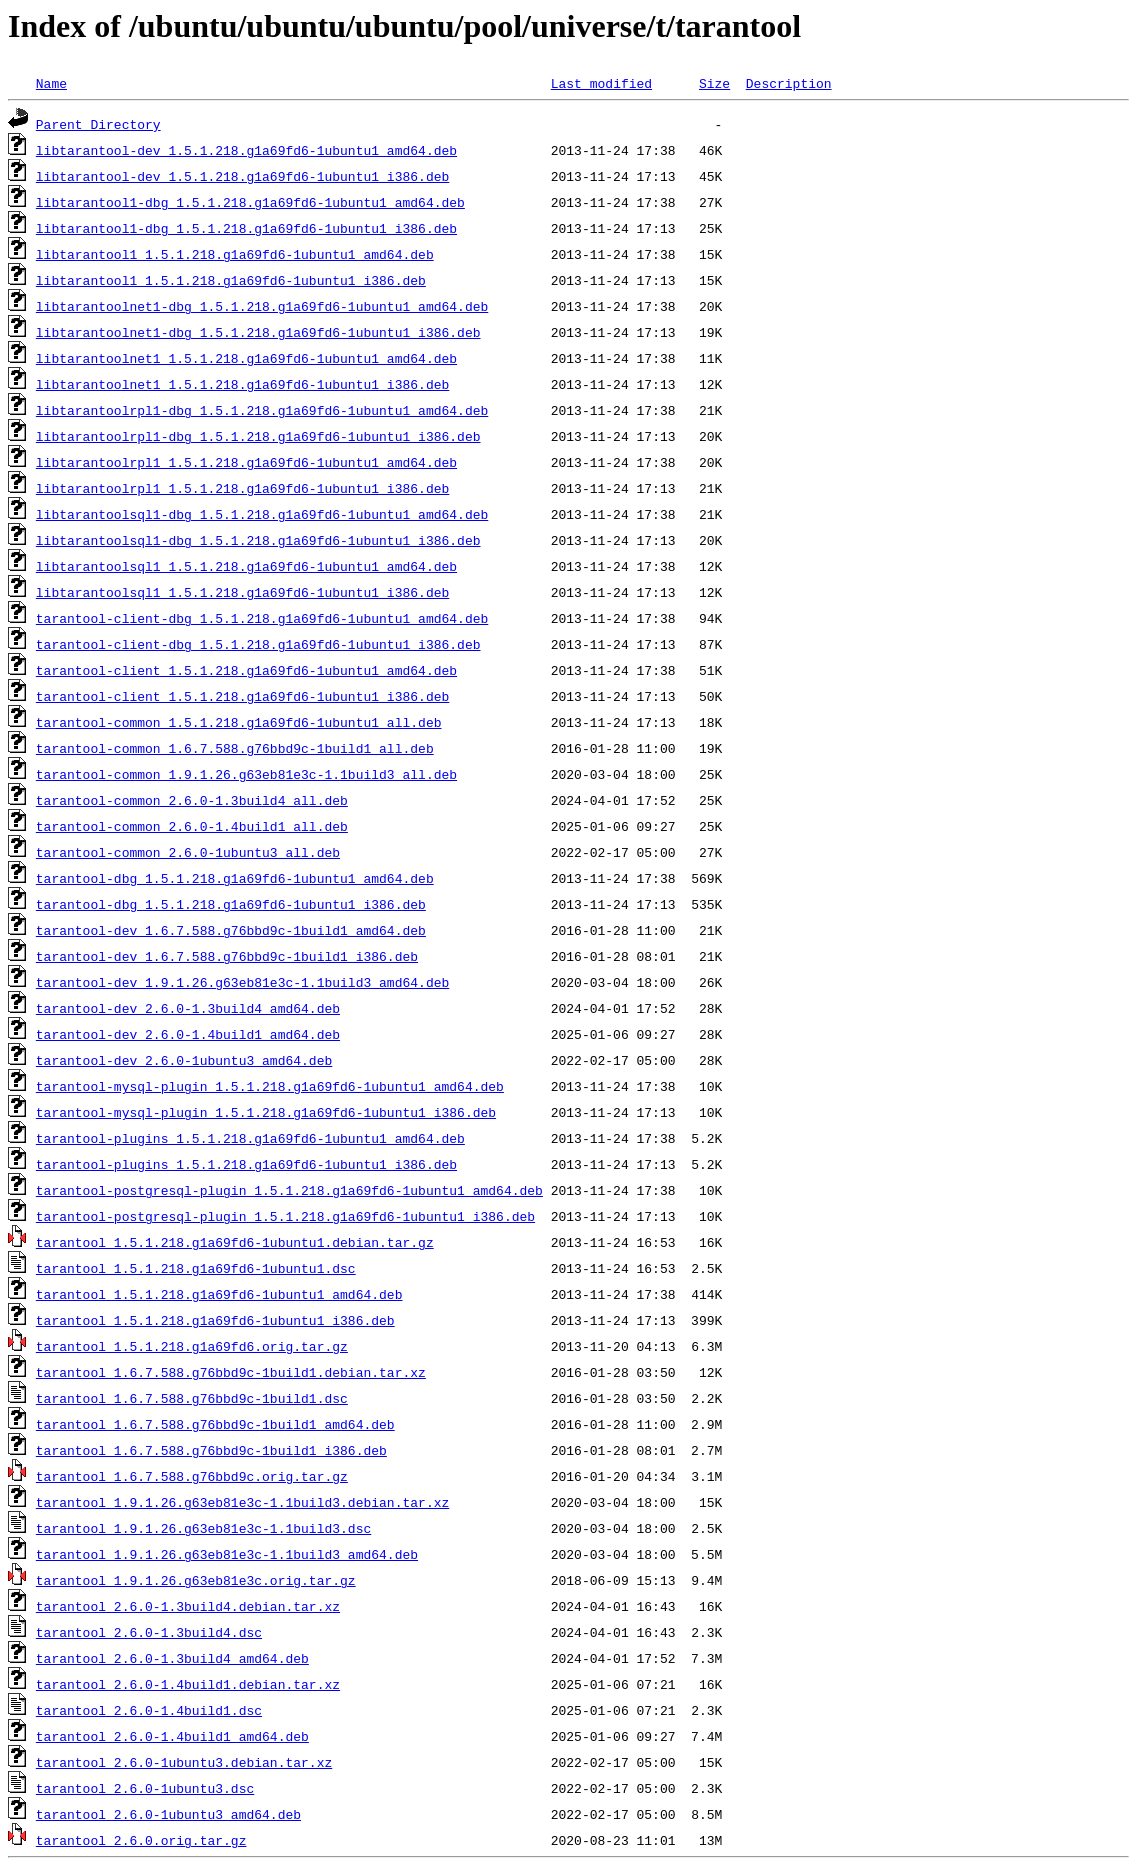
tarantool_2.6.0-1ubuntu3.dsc (145, 1788)
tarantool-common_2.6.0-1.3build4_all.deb (192, 800)
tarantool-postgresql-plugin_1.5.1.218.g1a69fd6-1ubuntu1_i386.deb (285, 1216)
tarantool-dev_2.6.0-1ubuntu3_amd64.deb (184, 1060)
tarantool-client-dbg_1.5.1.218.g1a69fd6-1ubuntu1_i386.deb (258, 644)
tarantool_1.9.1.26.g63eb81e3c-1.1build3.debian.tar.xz (242, 1502)
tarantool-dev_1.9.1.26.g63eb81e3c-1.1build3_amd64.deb (242, 982)
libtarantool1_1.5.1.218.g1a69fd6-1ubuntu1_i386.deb (231, 280)
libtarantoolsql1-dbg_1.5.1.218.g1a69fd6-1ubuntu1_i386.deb (258, 540)
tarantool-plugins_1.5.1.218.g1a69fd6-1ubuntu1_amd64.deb (250, 1138)
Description (789, 83)
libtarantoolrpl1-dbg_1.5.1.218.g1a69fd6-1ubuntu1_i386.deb (258, 436)
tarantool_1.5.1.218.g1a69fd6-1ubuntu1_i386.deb (215, 1320)
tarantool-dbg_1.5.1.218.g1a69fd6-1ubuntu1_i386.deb (231, 904)
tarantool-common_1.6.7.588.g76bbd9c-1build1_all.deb (235, 748)
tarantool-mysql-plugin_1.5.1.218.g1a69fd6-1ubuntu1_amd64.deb (270, 1086)
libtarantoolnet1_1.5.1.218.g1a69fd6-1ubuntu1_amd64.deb (246, 358)
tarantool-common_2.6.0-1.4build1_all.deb (192, 826)
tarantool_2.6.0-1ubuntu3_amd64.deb (168, 1814)
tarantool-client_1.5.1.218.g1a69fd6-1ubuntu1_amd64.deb (246, 670)
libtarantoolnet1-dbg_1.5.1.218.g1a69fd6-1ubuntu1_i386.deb (258, 332)
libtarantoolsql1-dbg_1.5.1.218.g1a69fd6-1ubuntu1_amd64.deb (262, 514)
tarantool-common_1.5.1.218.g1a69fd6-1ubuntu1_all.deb (239, 722)
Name (51, 83)
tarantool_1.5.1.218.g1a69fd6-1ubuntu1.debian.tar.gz (235, 1242)
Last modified (601, 83)
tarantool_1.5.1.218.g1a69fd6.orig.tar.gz (192, 1346)
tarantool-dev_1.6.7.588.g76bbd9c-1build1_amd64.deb (231, 930)
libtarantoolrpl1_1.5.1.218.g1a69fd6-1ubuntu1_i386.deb (242, 488)
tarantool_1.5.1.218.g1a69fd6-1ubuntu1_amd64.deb (219, 1294)
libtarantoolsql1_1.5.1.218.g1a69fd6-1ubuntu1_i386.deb (242, 592)
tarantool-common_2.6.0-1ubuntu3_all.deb (188, 852)
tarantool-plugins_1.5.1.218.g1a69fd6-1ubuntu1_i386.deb (246, 1164)
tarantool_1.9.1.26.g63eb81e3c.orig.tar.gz (196, 1580)
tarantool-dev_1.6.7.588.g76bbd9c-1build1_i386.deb (227, 956)
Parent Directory (98, 124)
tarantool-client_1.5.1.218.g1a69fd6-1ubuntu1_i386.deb (242, 696)
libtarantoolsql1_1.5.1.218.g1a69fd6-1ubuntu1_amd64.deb (246, 566)
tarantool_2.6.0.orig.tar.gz (141, 1840)
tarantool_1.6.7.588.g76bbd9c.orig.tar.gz (192, 1476)
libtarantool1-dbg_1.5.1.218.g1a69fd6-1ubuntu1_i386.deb (246, 228)
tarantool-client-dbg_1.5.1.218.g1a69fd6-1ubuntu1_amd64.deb (262, 618)
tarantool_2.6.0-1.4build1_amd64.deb (172, 1736)
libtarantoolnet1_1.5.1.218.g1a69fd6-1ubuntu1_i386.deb (242, 384)
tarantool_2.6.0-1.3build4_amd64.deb (172, 1658)
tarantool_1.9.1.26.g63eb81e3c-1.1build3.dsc (203, 1528)
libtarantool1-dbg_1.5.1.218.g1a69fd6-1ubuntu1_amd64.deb (250, 202)
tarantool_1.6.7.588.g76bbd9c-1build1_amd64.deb (215, 1424)
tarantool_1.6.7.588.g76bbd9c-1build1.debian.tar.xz (231, 1372)
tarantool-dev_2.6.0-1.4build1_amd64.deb (188, 1034)
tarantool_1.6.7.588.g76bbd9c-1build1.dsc (192, 1398)
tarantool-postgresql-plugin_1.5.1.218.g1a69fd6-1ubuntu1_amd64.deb (289, 1190)
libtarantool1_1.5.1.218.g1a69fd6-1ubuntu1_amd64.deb (235, 254)
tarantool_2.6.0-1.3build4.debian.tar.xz (188, 1606)
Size (714, 83)
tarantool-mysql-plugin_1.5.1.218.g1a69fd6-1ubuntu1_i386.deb (266, 1112)
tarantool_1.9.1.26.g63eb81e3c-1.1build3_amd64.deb (227, 1554)
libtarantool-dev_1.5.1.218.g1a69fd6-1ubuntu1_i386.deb (242, 176)
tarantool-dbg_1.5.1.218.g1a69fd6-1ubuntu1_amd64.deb (235, 878)
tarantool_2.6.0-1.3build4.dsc (149, 1632)
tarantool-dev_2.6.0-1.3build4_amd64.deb (188, 1008)
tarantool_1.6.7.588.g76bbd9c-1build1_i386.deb (211, 1450)
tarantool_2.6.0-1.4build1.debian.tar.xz (188, 1684)
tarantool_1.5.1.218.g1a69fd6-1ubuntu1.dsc (196, 1268)
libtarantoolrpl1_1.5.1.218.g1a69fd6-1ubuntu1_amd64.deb (246, 462)
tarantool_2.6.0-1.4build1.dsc (149, 1710)
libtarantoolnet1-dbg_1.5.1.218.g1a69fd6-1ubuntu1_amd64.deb (262, 306)
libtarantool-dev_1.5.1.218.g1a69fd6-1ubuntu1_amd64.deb (246, 150)
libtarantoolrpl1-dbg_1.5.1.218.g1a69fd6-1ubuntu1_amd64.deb (262, 410)
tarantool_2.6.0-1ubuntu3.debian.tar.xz (184, 1762)
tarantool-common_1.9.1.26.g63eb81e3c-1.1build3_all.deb (246, 774)
